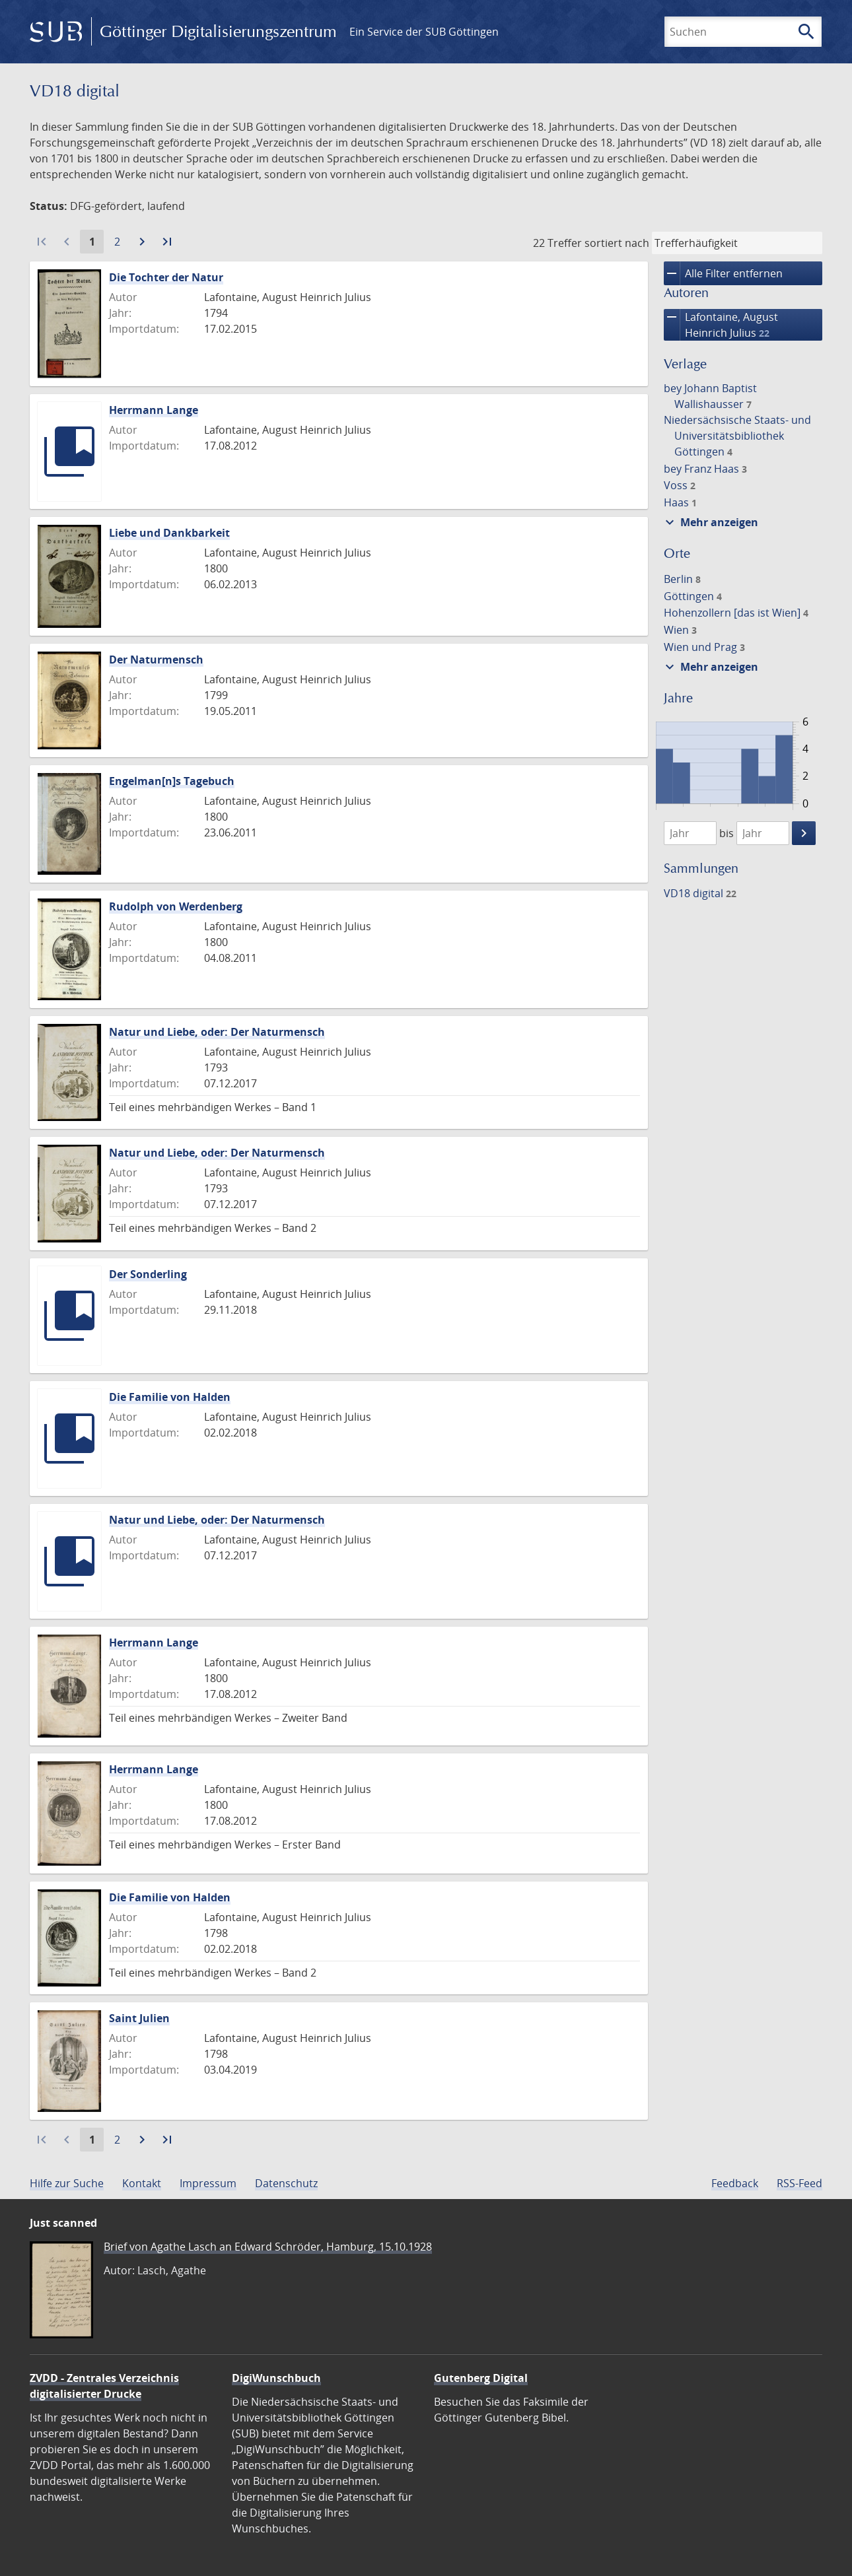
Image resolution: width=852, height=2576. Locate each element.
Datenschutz (286, 2183)
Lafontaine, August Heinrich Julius (721, 325)
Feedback (734, 2183)
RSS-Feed (799, 2183)
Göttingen (693, 596)
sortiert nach (617, 243)
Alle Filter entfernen (723, 273)
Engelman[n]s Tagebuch (171, 781)
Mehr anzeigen (710, 522)
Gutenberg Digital (481, 2378)
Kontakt (141, 2183)
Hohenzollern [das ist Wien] (736, 612)
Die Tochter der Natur (166, 277)
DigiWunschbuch (276, 2378)
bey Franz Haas (705, 468)
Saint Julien (139, 2018)
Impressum (208, 2183)
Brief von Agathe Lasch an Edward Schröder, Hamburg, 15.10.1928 (268, 2246)
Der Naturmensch (156, 659)
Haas (680, 502)
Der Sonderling (148, 1274)
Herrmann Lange (153, 410)
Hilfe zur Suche (67, 2183)
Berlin (682, 579)
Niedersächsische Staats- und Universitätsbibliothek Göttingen (737, 436)
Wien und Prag (704, 647)
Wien (680, 630)
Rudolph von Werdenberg (175, 906)
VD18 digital (700, 893)
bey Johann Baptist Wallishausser (710, 396)
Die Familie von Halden (170, 1397)
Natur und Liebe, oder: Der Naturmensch (217, 1032)
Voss (679, 485)
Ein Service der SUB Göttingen (424, 31)
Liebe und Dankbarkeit (169, 532)
